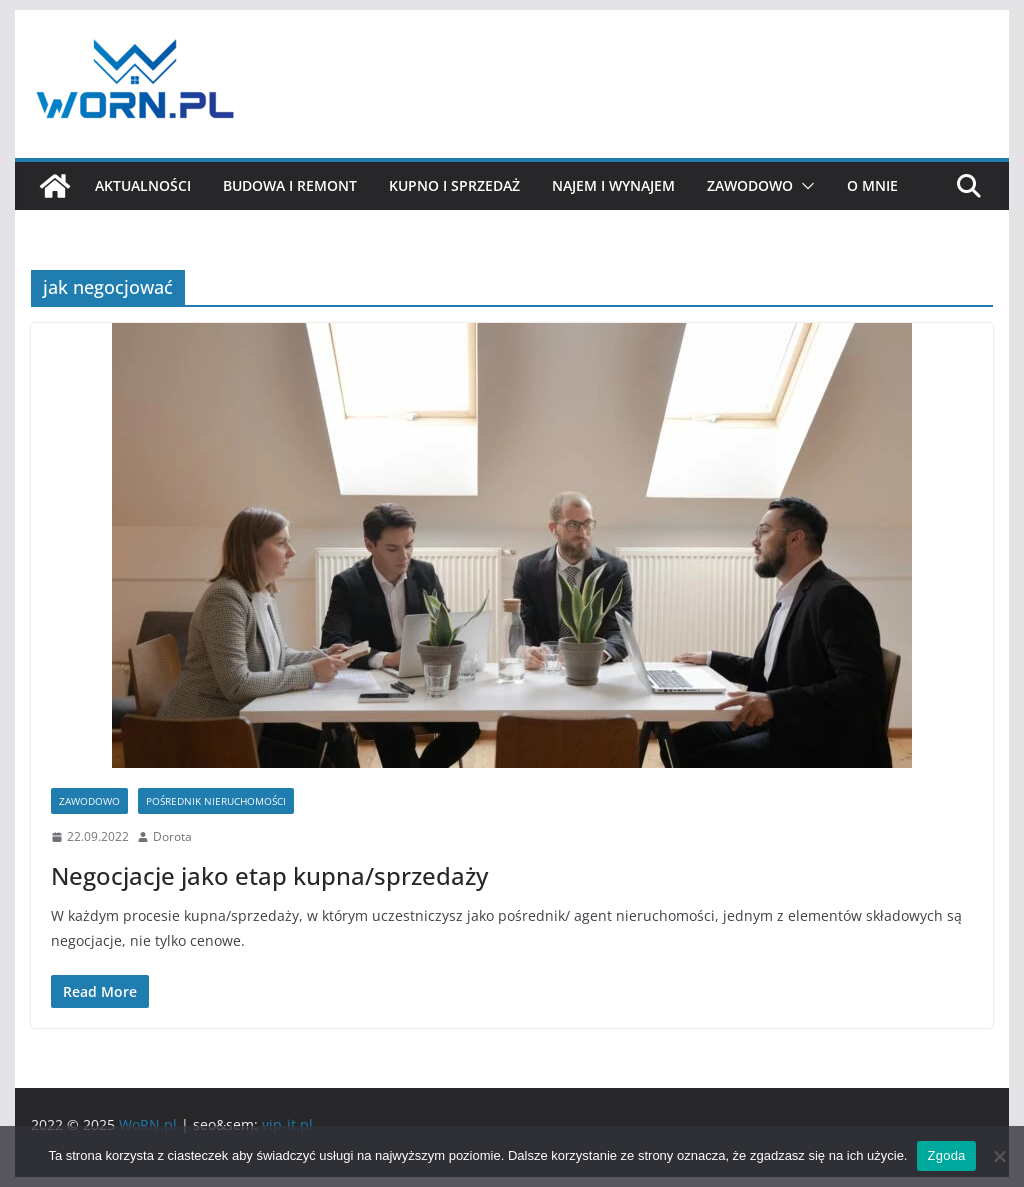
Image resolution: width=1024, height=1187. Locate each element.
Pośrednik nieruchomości (216, 801)
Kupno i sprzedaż (454, 185)
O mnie (872, 185)
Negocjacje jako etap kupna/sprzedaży (269, 875)
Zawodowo (750, 185)
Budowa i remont (290, 185)
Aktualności (143, 185)
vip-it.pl (287, 1124)
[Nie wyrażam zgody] (999, 1156)
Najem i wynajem (613, 185)
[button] (804, 186)
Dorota (172, 836)
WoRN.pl (148, 1124)
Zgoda (946, 1155)
